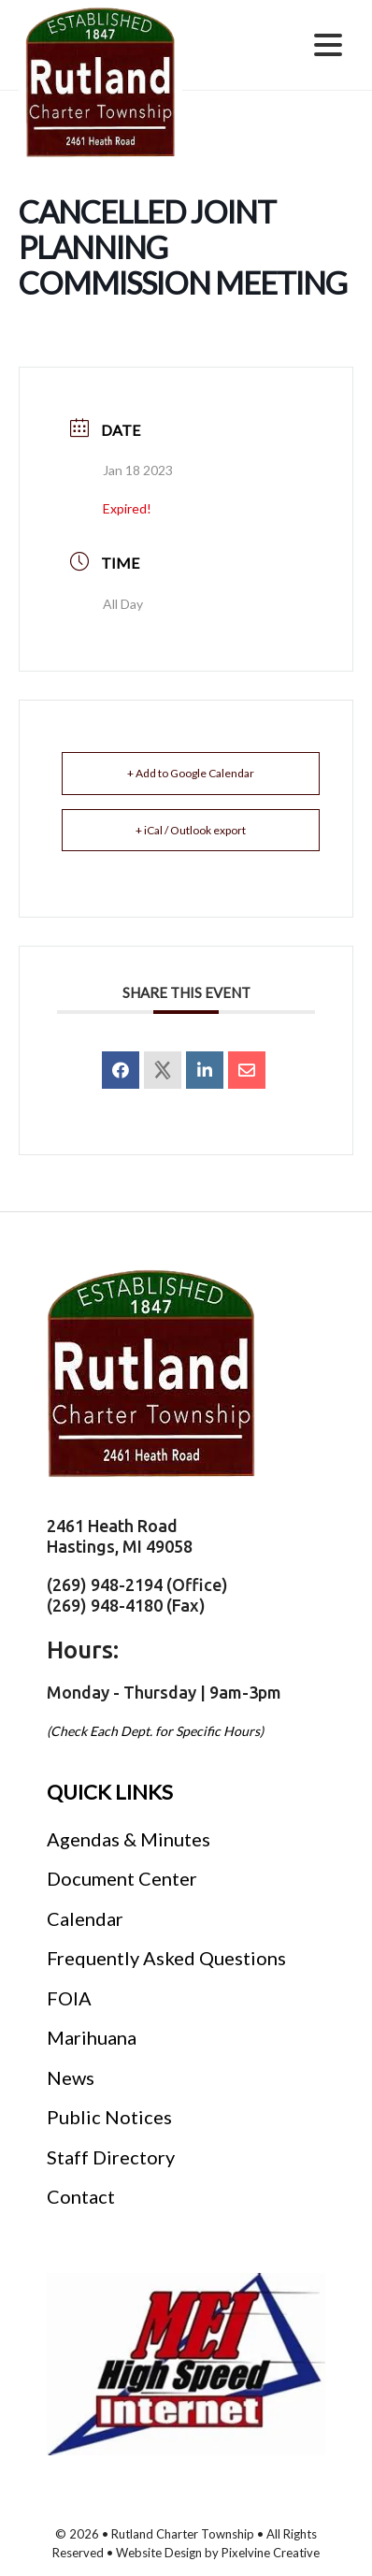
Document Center (122, 1878)
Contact (81, 2196)
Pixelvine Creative (271, 2552)
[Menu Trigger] (327, 43)
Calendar (85, 1918)
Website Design (159, 2552)
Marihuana (91, 2037)
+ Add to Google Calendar (190, 773)
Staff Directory (111, 2157)
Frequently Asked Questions (166, 1957)
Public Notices (109, 2117)
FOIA (69, 1998)
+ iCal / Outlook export (191, 830)
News (70, 2077)
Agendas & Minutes (128, 1839)
